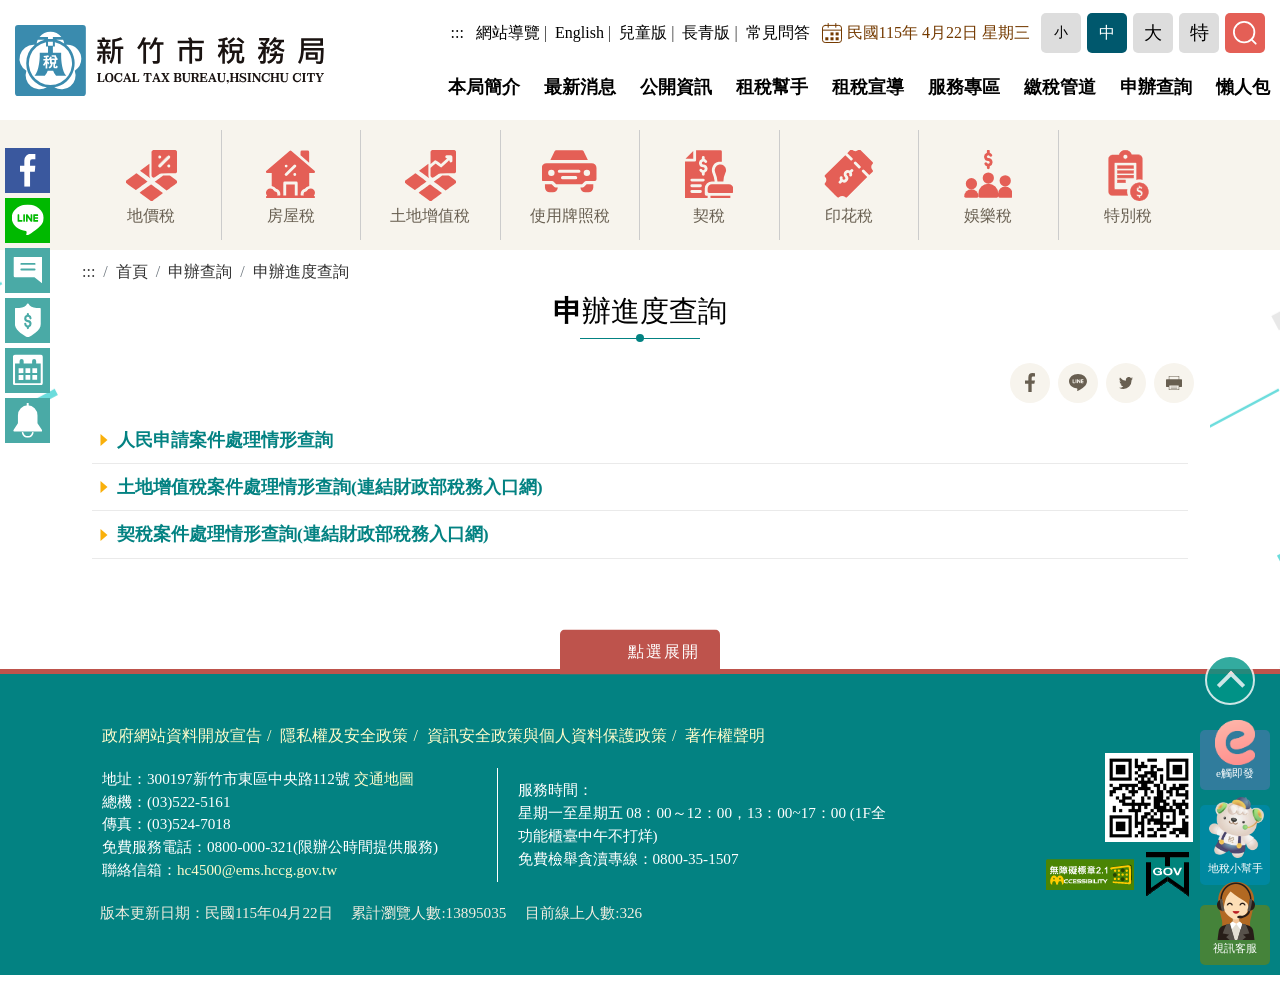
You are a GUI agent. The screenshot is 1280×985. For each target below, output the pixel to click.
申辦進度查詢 (301, 271)
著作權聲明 (725, 736)
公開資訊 (676, 87)
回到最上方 (1230, 680)
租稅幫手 (772, 87)
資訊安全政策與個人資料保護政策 (547, 736)
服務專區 (964, 87)
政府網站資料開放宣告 (182, 736)
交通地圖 (384, 779)
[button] (1061, 33)
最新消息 (580, 87)
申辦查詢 (1156, 87)
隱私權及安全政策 (344, 736)
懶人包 (1243, 87)
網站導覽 (508, 32)
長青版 (706, 32)
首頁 (132, 271)
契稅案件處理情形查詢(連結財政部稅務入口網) (303, 535)
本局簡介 (484, 87)
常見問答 (778, 32)
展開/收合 (640, 651)
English (579, 32)
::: (457, 32)
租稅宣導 (868, 87)
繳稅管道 (1060, 87)
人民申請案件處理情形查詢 (225, 440)
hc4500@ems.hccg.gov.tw (257, 870)
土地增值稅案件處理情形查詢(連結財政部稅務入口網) (330, 487)
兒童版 (643, 32)
